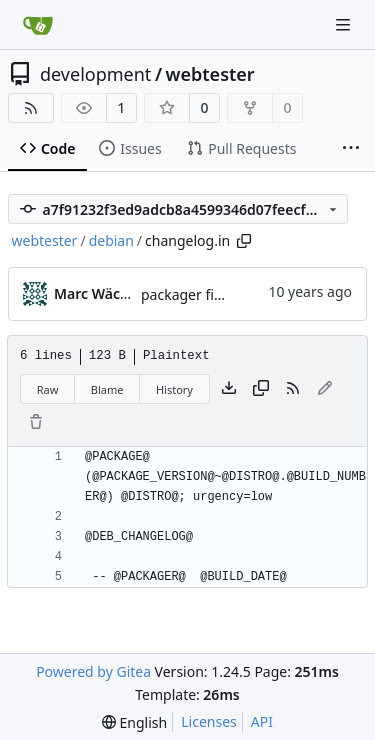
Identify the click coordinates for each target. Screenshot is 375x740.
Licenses (209, 721)
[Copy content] (261, 389)
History (174, 389)
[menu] (134, 722)
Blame (107, 389)
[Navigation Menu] (345, 24)
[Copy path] (244, 241)
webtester (210, 74)
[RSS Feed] (31, 108)
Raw (48, 389)
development (95, 74)
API (262, 721)
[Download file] (229, 389)
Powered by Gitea (93, 671)
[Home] (38, 25)
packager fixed (189, 294)
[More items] (351, 149)
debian (111, 240)
